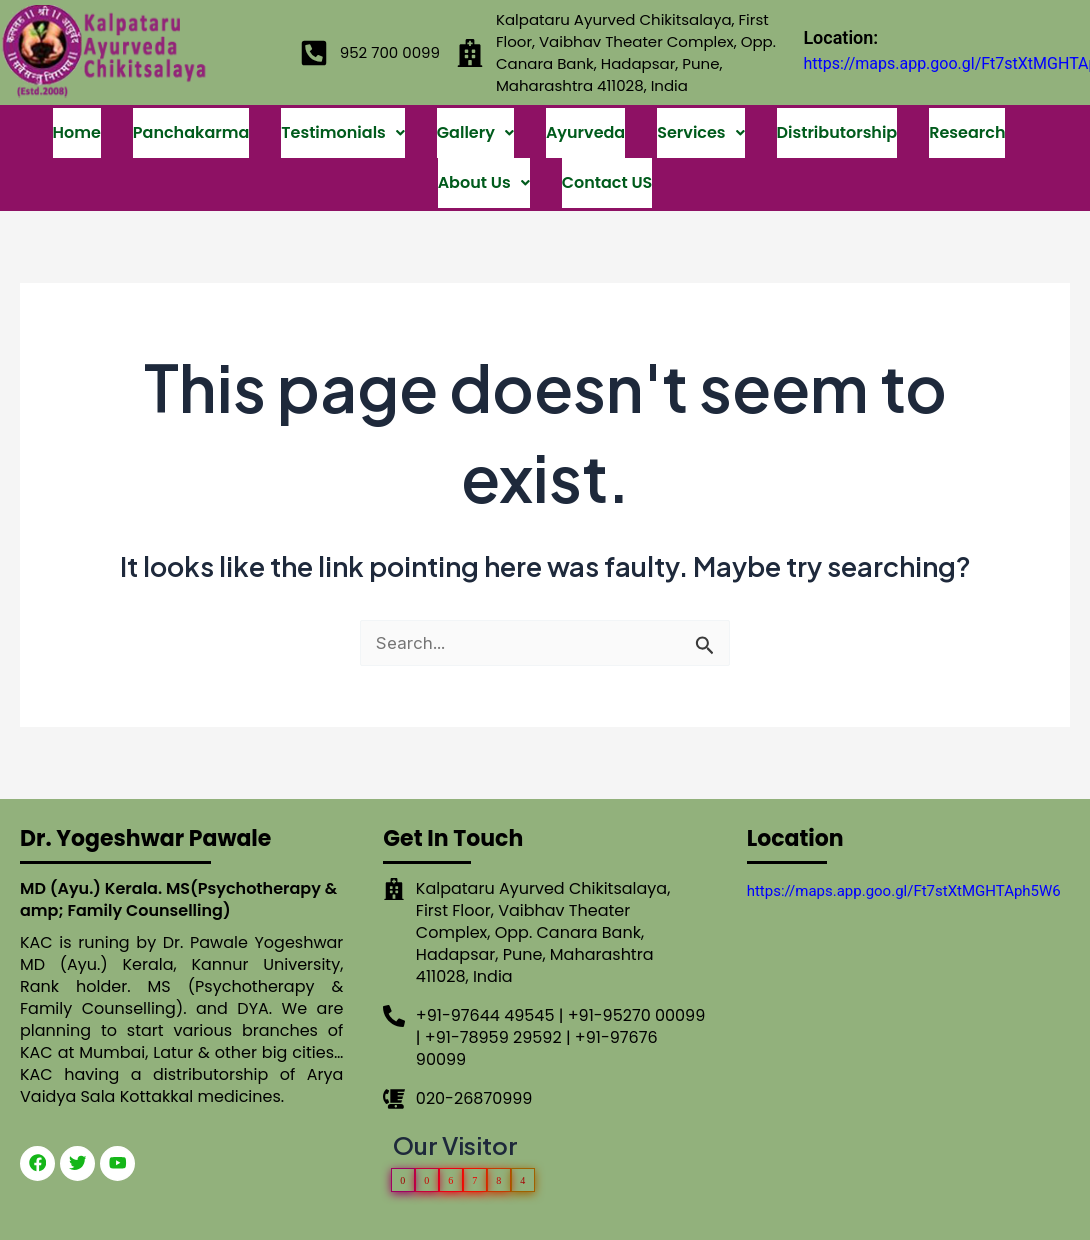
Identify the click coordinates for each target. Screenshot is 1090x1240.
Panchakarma (191, 118)
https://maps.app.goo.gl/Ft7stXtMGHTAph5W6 (904, 843)
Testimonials (343, 118)
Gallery (475, 118)
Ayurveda (585, 118)
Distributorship (837, 118)
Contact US (607, 138)
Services (700, 118)
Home (77, 118)
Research (967, 118)
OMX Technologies (774, 1218)
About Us (484, 138)
